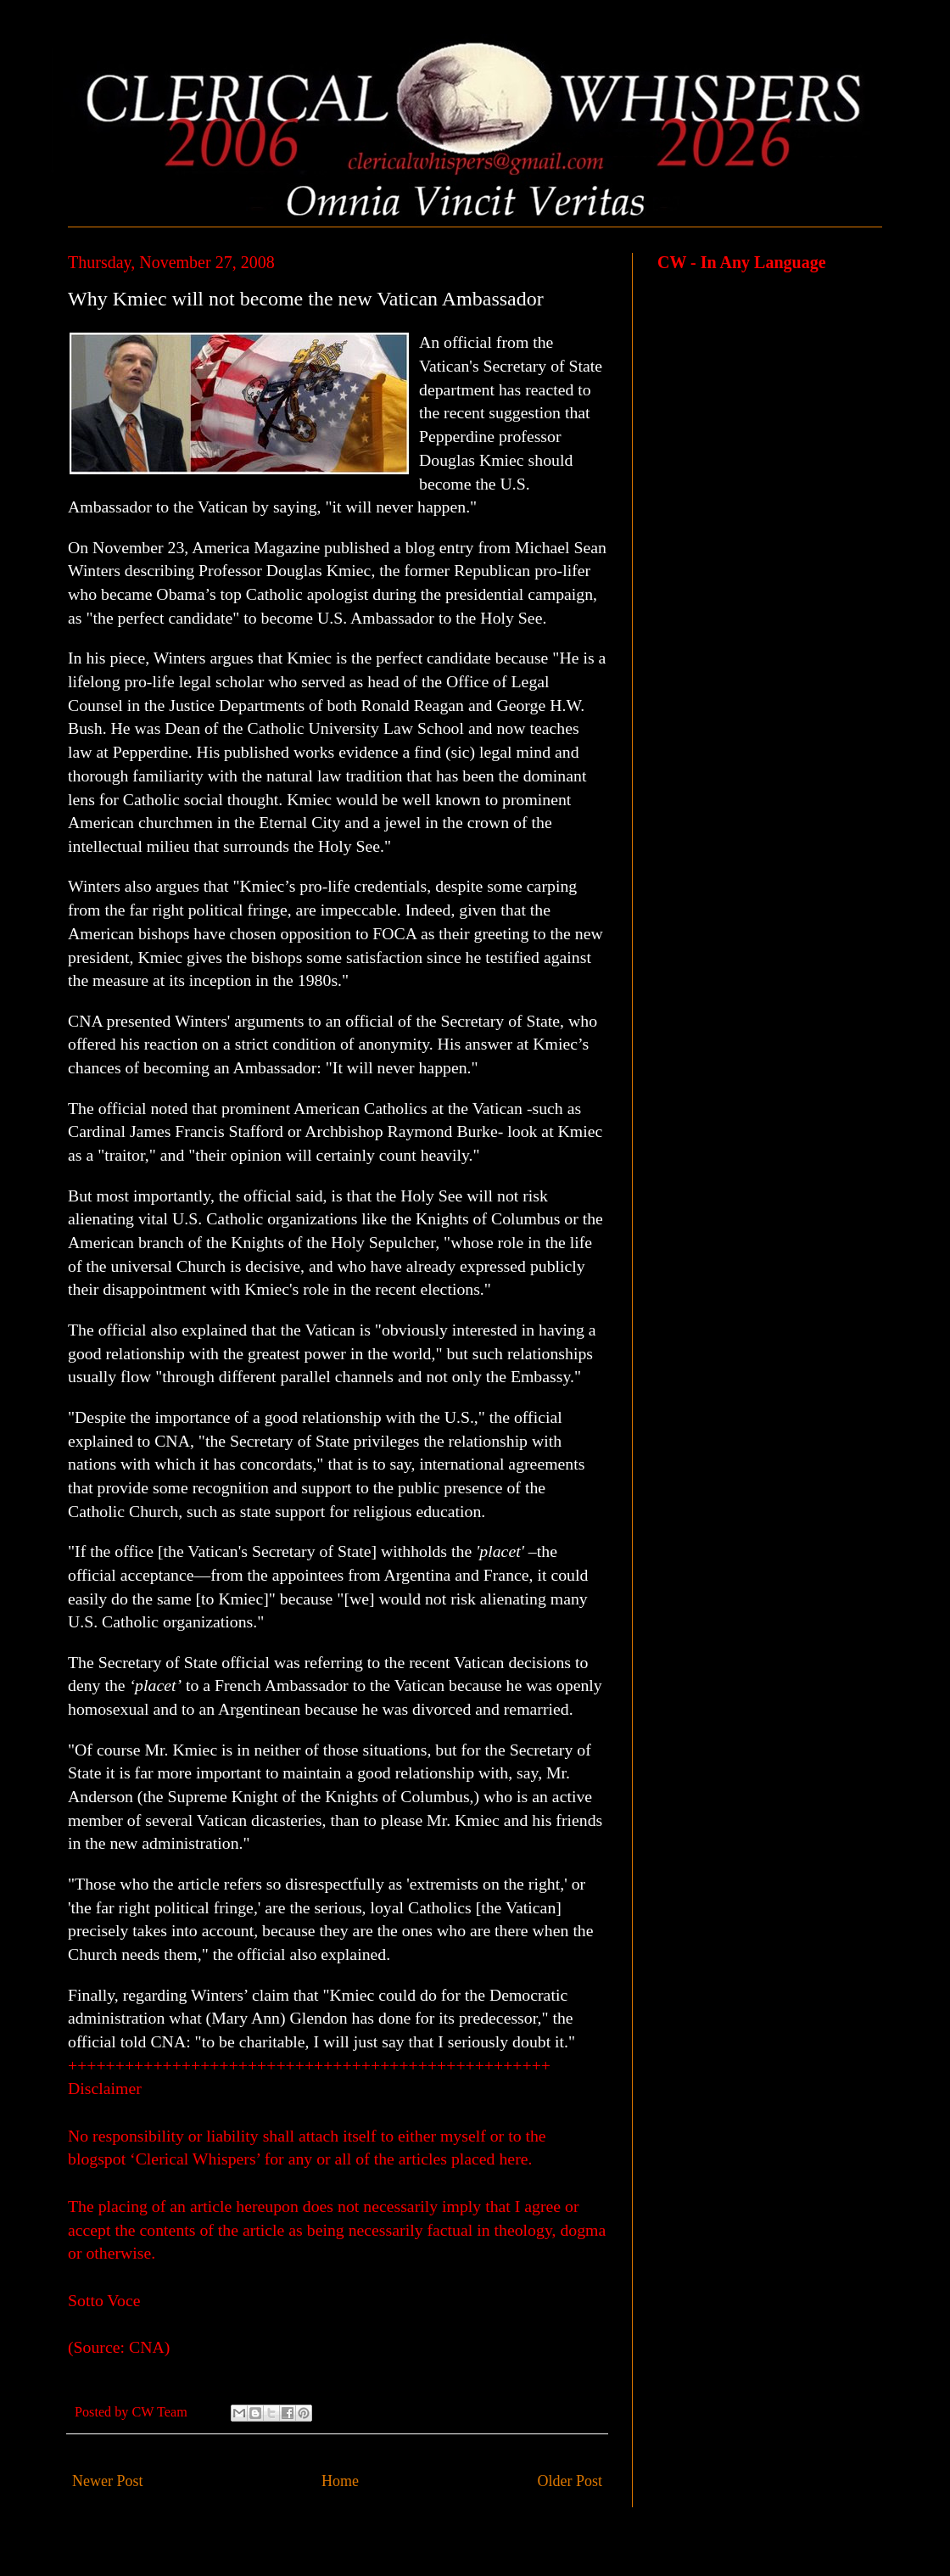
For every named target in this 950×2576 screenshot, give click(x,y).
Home (340, 2480)
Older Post (570, 2480)
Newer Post (107, 2480)
